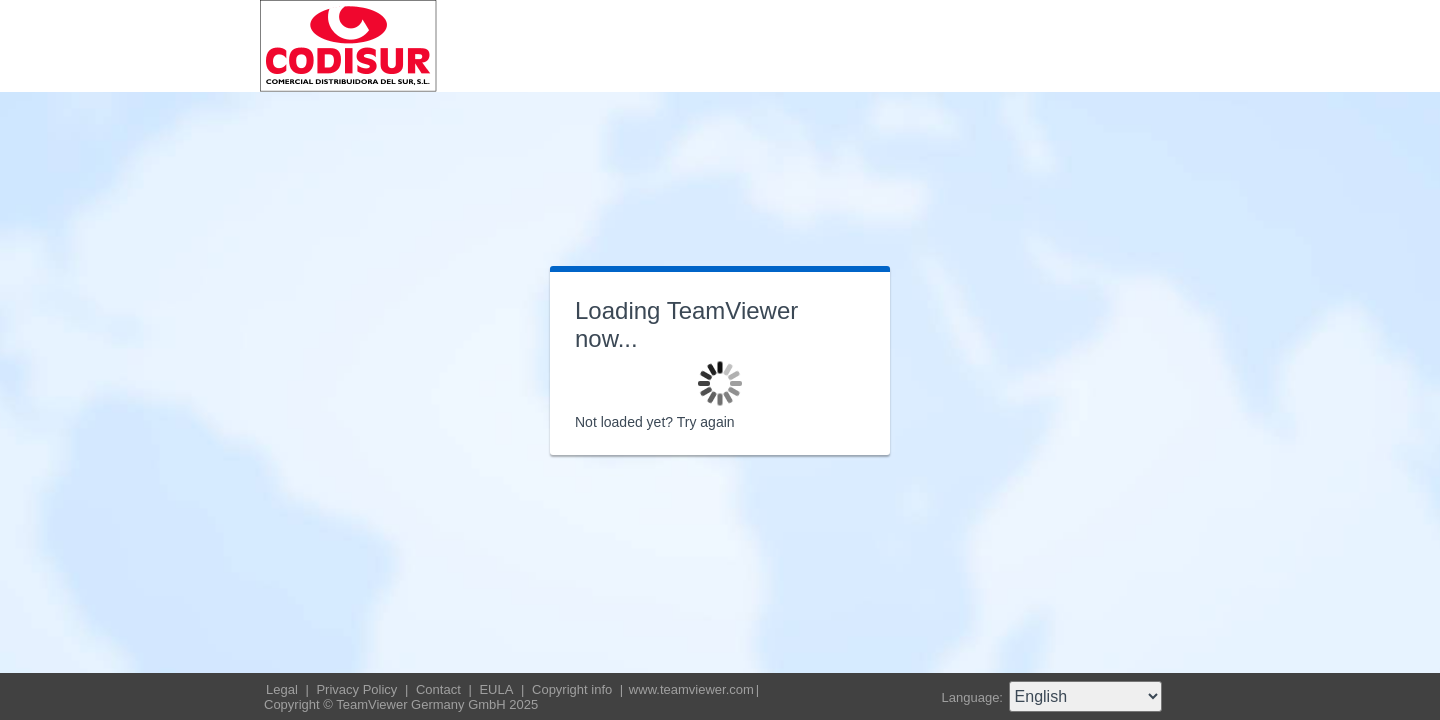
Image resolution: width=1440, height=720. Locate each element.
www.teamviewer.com (691, 689)
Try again (706, 422)
